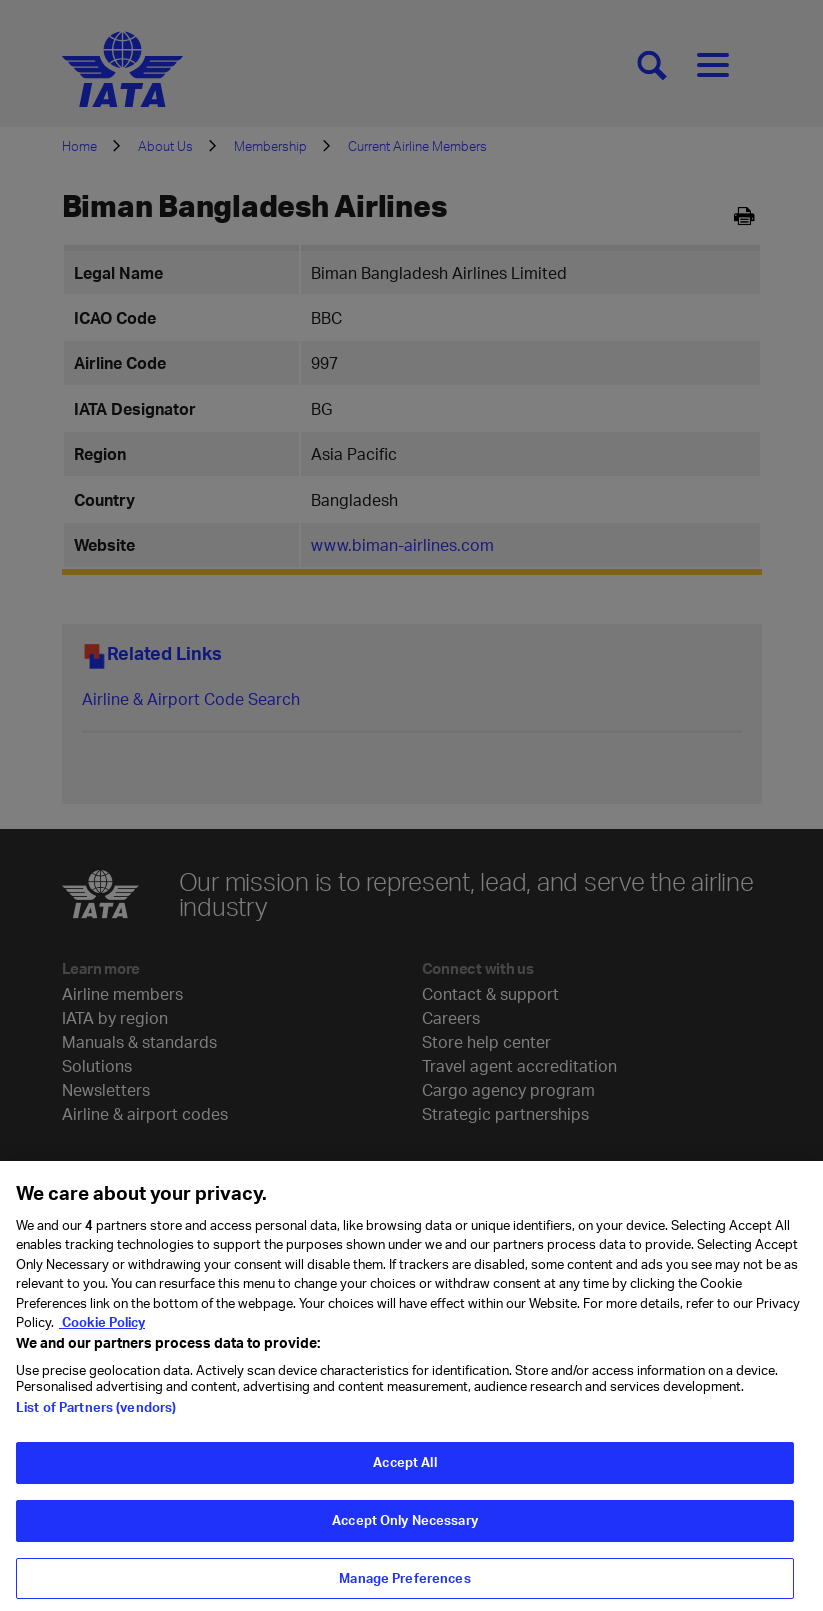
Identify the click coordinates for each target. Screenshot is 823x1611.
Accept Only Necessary (405, 1529)
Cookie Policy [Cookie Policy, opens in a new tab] (102, 1331)
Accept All (404, 1471)
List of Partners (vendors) (96, 1416)
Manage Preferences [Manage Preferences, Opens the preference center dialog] (404, 1586)
